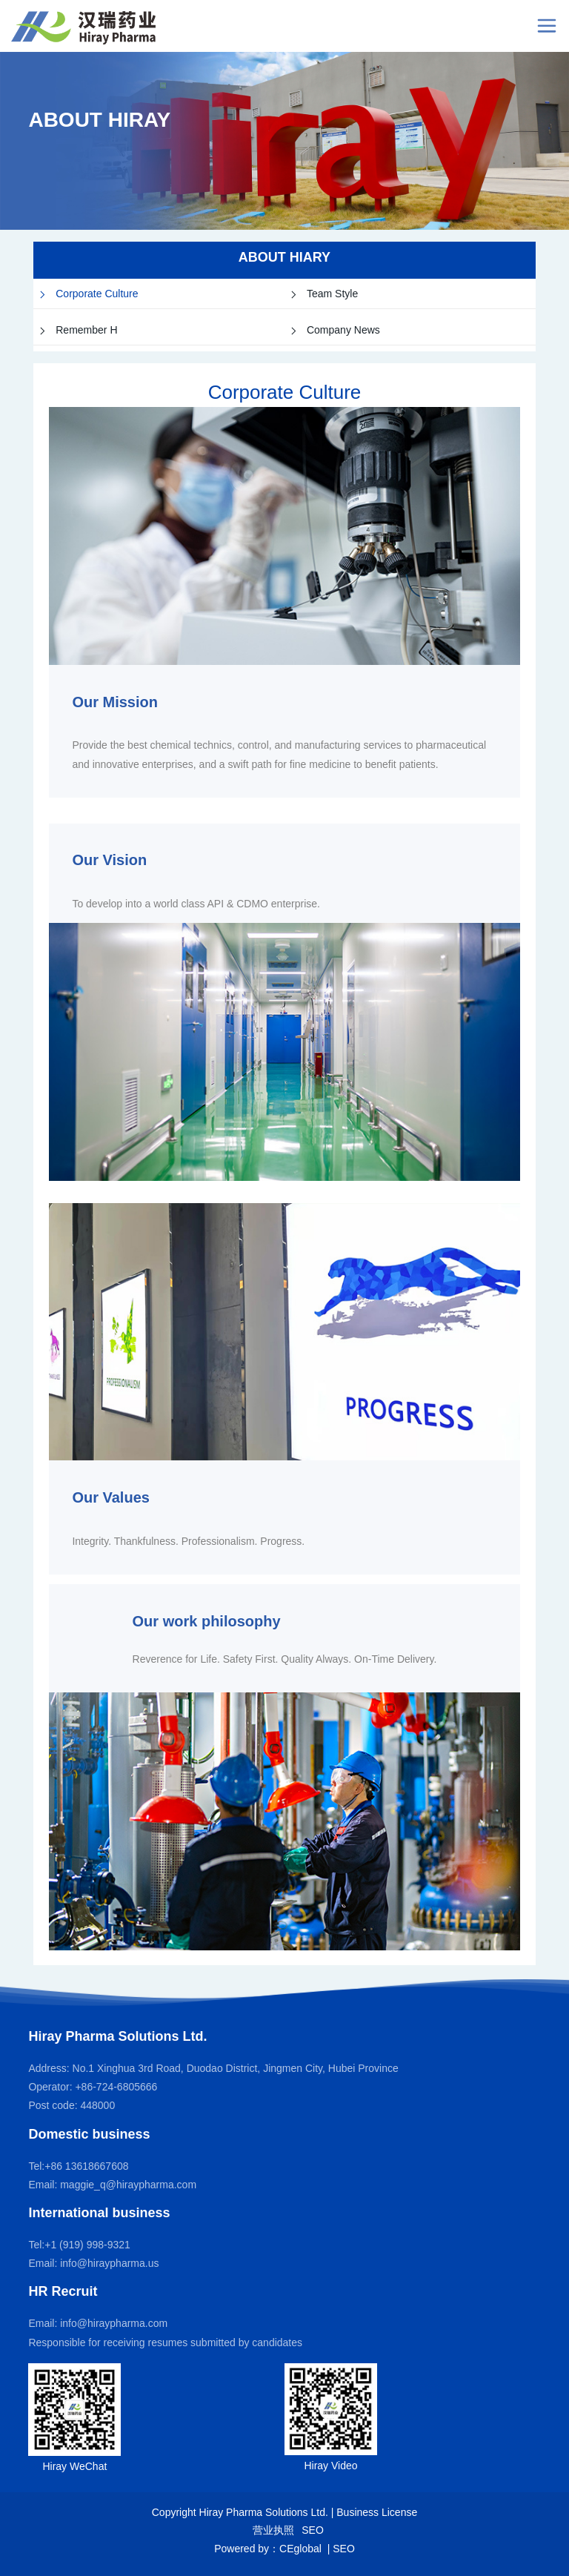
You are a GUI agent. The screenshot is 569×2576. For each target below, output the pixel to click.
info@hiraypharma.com (113, 2323)
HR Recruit (62, 2291)
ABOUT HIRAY (99, 119)
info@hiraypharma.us (109, 2263)
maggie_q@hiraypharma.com (128, 2185)
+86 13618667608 (86, 2166)
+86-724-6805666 (115, 2087)
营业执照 (273, 2530)
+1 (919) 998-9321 (87, 2245)
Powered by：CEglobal (269, 2549)
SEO (313, 2530)
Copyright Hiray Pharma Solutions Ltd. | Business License (284, 2512)
